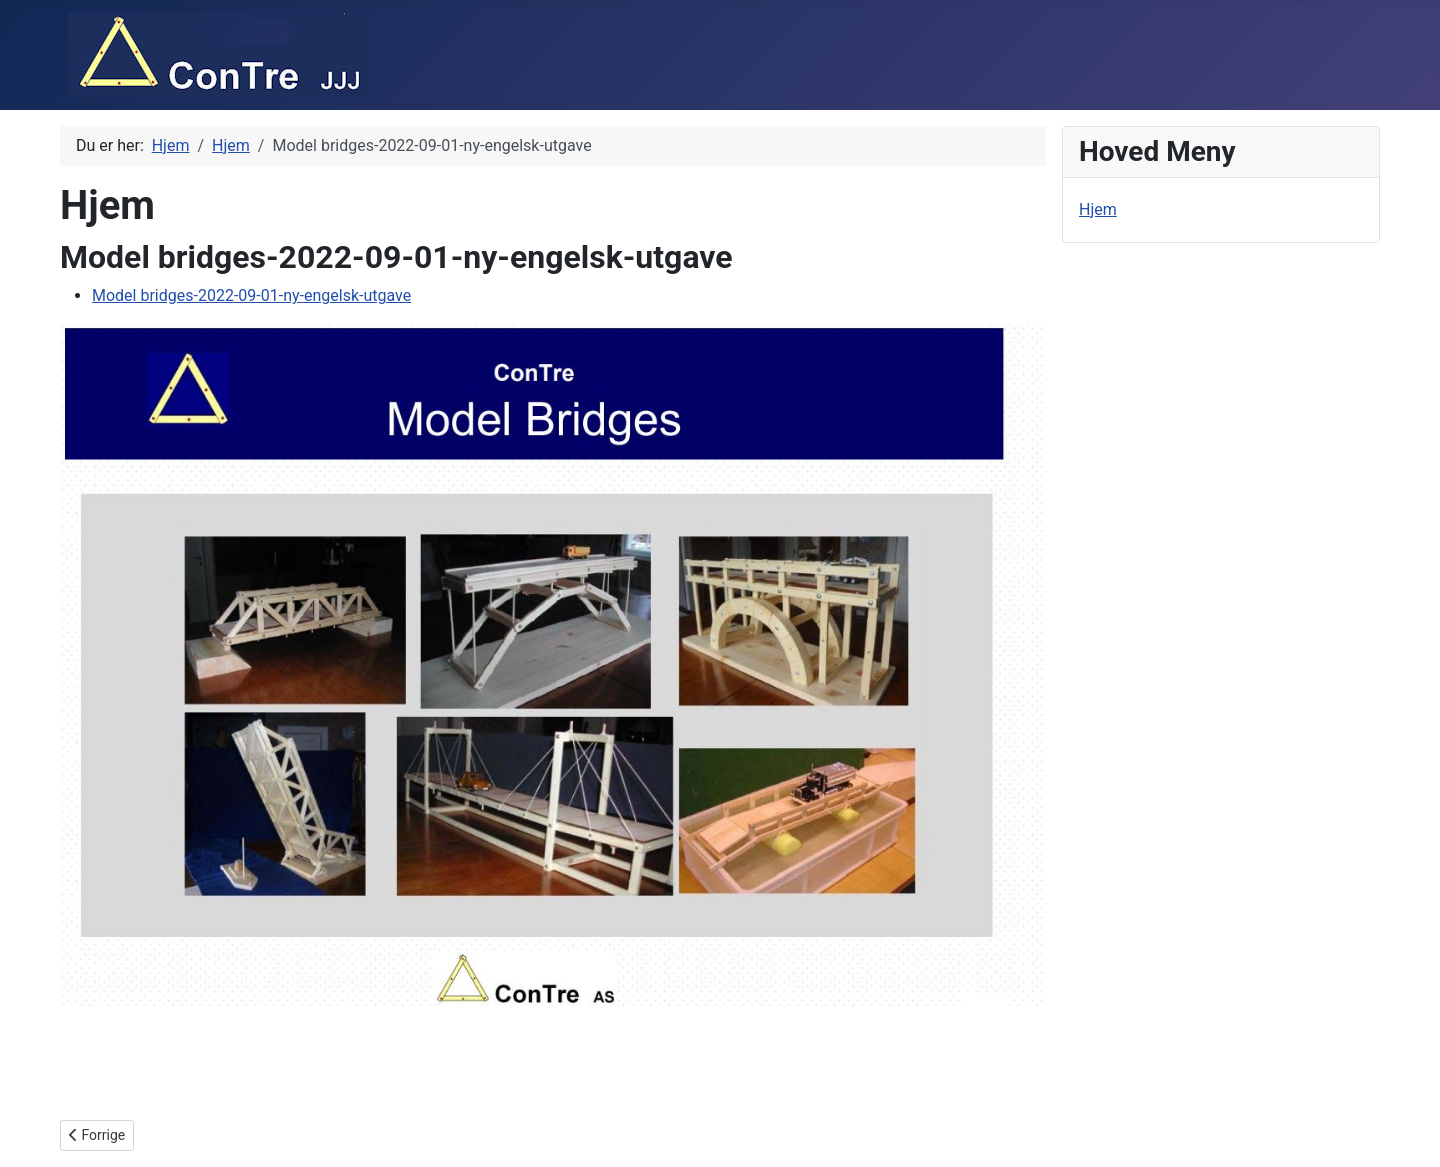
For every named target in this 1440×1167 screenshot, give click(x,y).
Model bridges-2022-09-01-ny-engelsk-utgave (251, 295)
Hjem (1098, 209)
